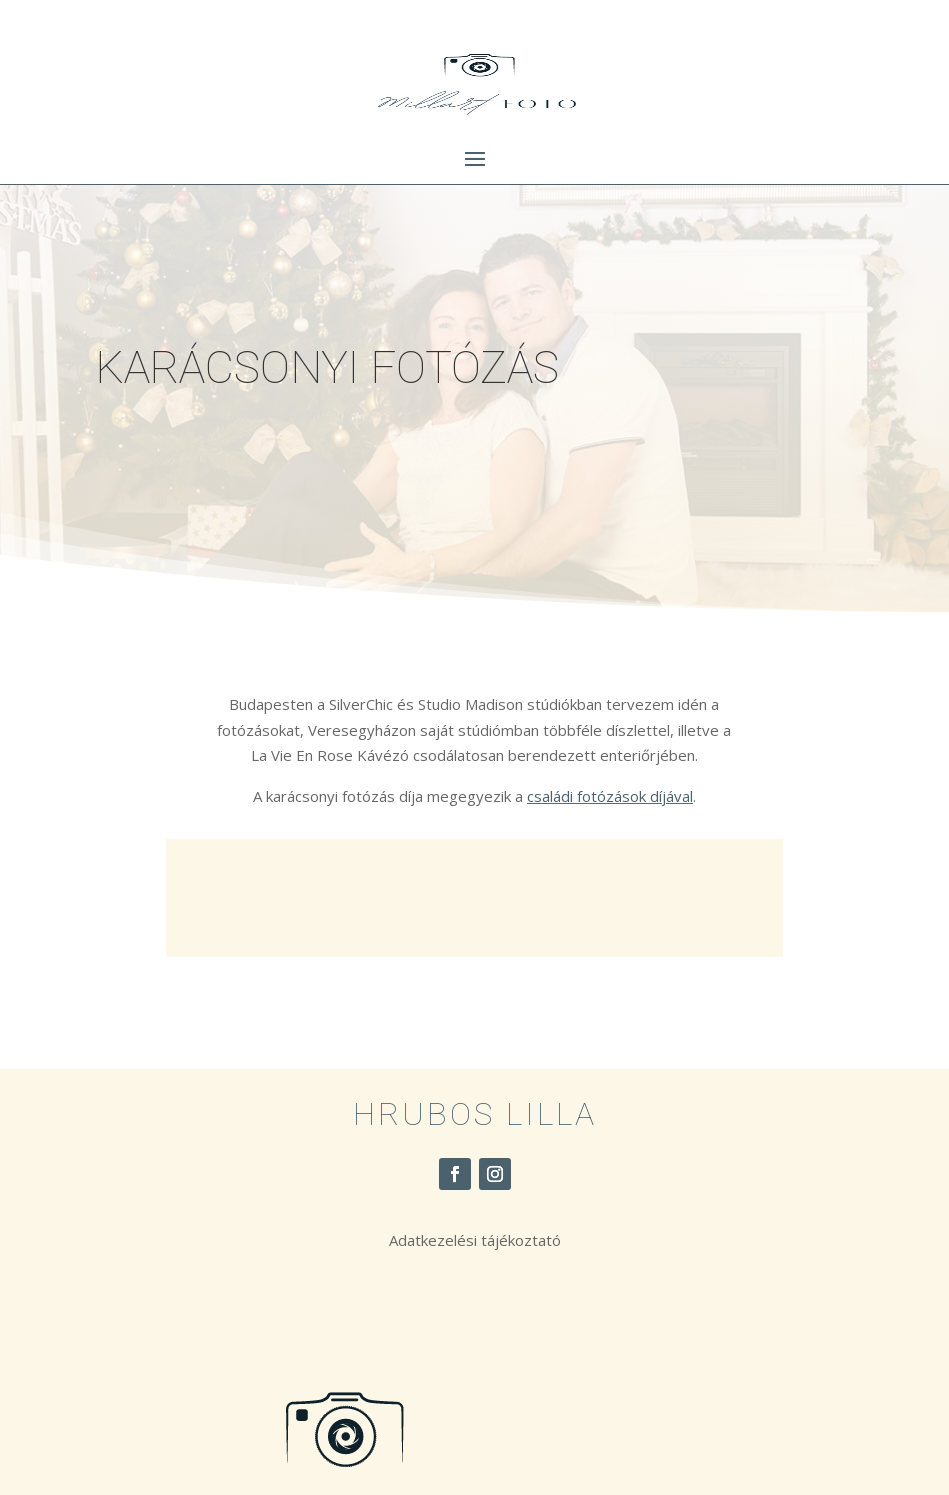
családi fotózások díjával (610, 796)
